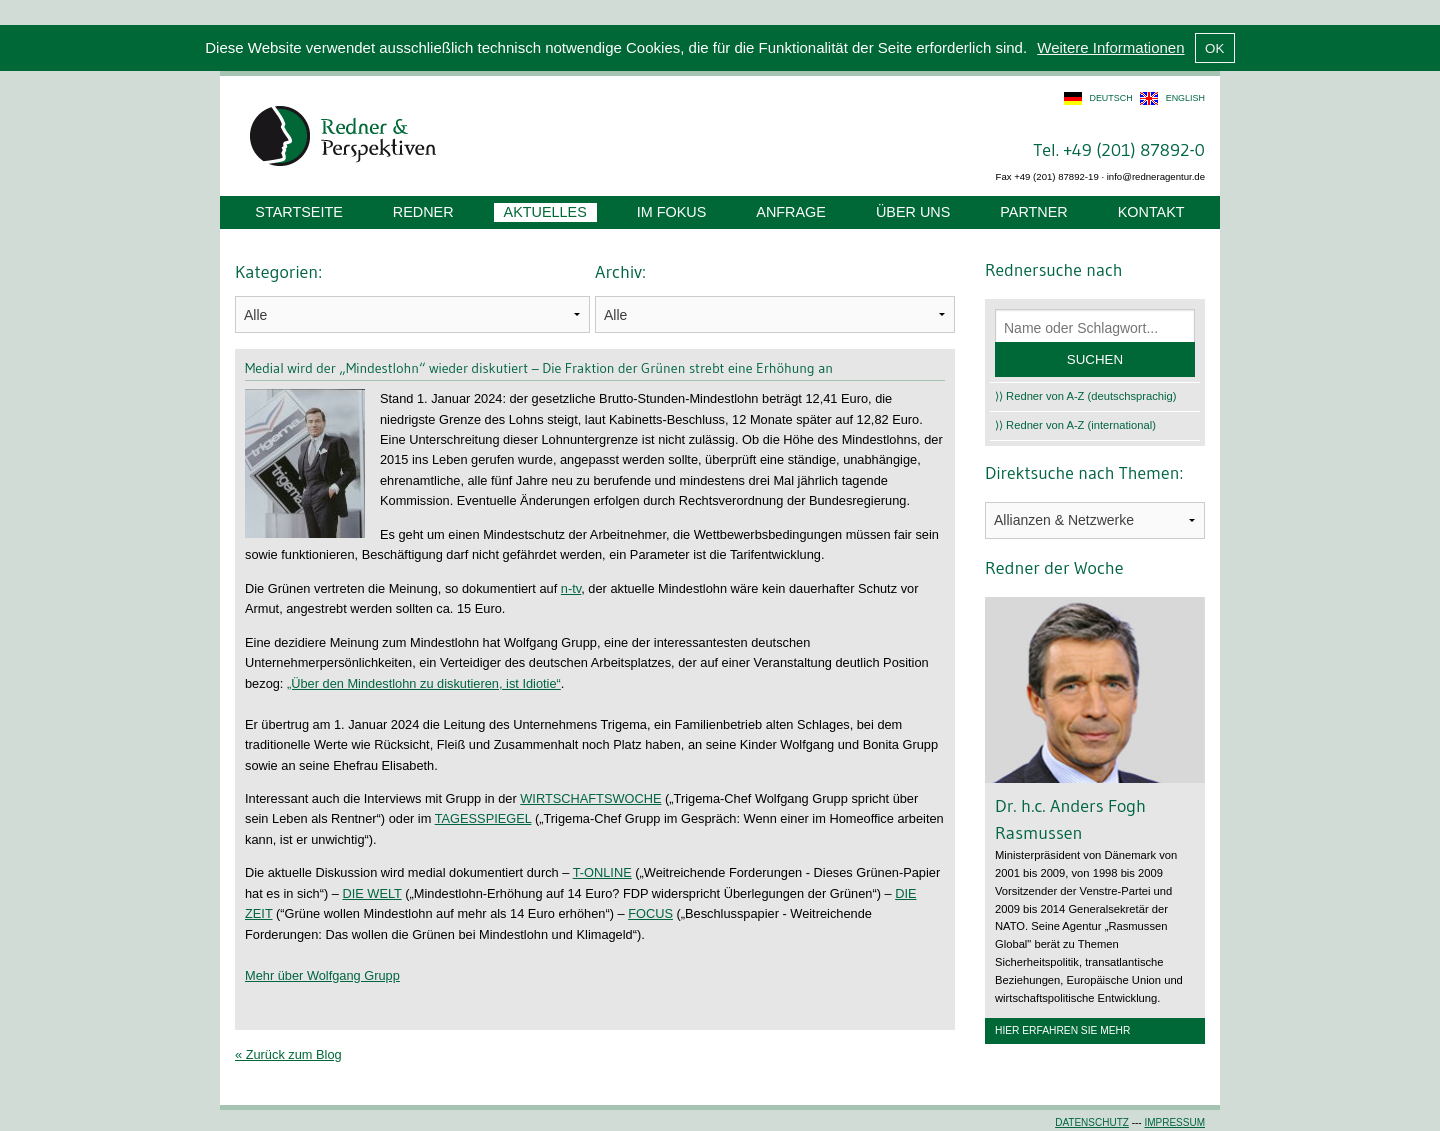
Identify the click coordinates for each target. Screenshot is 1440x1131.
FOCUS (650, 913)
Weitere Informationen (1110, 47)
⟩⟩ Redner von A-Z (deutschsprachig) (1086, 396)
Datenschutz (1092, 1122)
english (1185, 98)
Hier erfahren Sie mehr (1062, 1030)
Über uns (913, 212)
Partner (1033, 212)
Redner (423, 212)
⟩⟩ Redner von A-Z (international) (1075, 425)
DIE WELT (371, 893)
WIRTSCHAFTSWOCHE (590, 798)
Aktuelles (545, 212)
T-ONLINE (602, 872)
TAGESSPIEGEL (483, 818)
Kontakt (1151, 212)
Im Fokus (672, 212)
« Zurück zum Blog (288, 1054)
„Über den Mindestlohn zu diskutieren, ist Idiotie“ (424, 683)
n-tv (571, 588)
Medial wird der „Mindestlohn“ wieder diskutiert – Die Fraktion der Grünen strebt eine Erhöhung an (539, 368)
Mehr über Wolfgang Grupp (322, 975)
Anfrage (791, 212)
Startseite (298, 212)
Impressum (1174, 1122)
